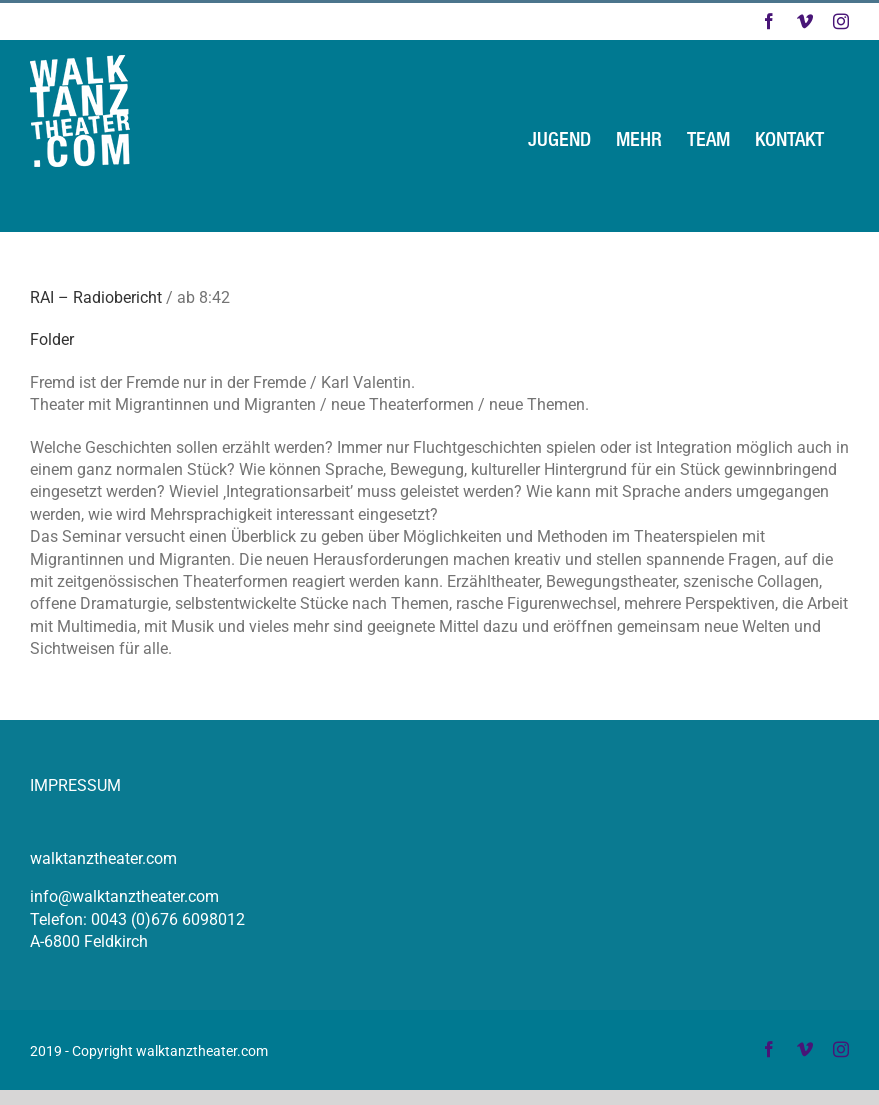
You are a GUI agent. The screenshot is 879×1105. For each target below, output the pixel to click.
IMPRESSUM (75, 785)
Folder (52, 339)
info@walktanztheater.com (124, 896)
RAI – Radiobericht (96, 297)
